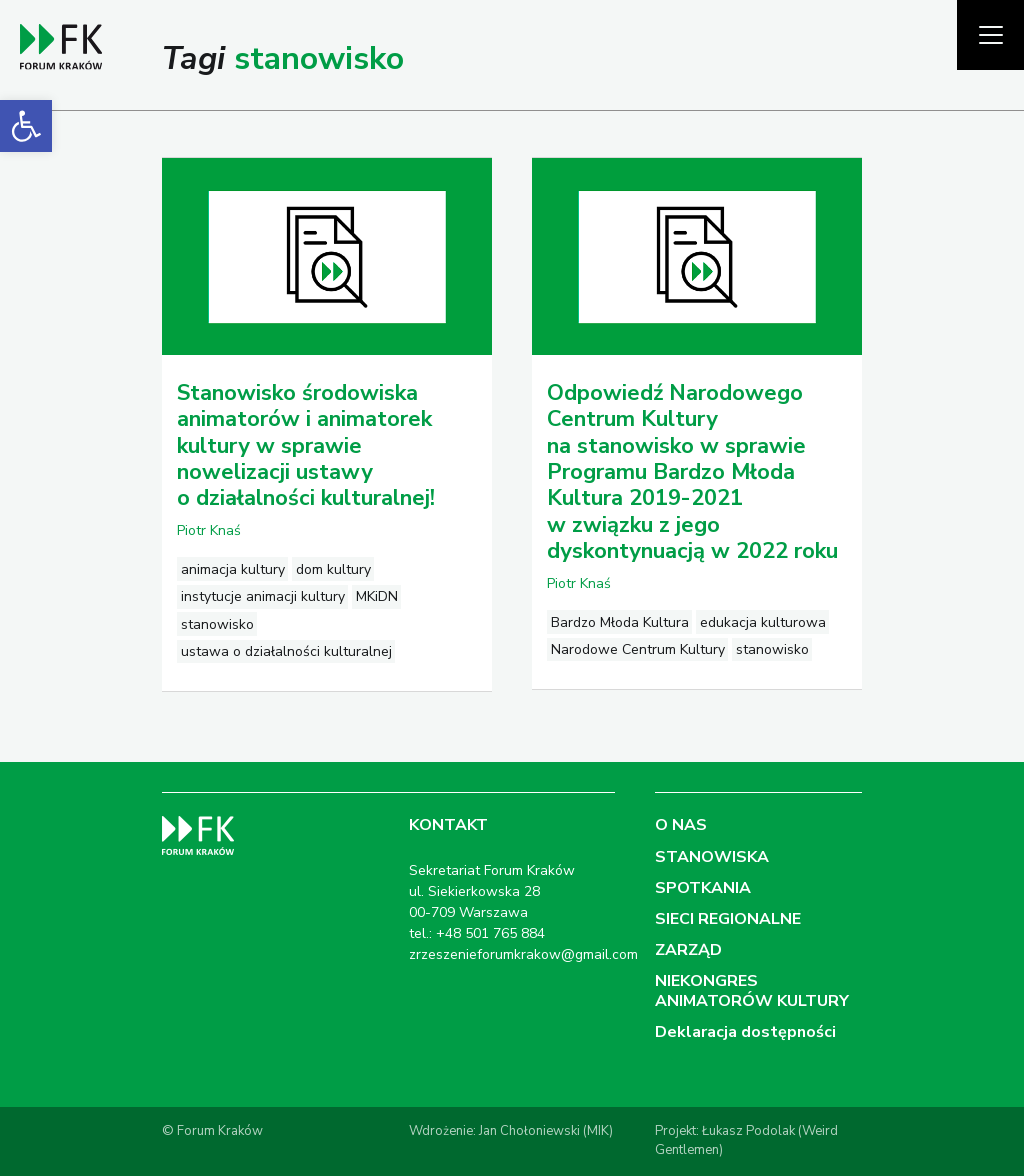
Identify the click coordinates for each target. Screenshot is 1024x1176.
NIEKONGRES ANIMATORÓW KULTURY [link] (752, 990)
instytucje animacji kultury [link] (263, 596)
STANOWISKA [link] (712, 857)
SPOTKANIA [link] (703, 888)
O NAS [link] (681, 825)
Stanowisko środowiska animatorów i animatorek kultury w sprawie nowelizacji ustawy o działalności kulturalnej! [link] (306, 446)
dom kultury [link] (333, 569)
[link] (26, 126)
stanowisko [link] (217, 624)
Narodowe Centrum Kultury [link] (638, 649)
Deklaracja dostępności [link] (745, 1032)
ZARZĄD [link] (688, 950)
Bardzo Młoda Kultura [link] (620, 622)
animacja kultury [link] (233, 569)
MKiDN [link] (377, 596)
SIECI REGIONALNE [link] (728, 919)
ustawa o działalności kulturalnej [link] (286, 651)
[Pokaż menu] (990, 35)
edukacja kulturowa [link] (763, 622)
